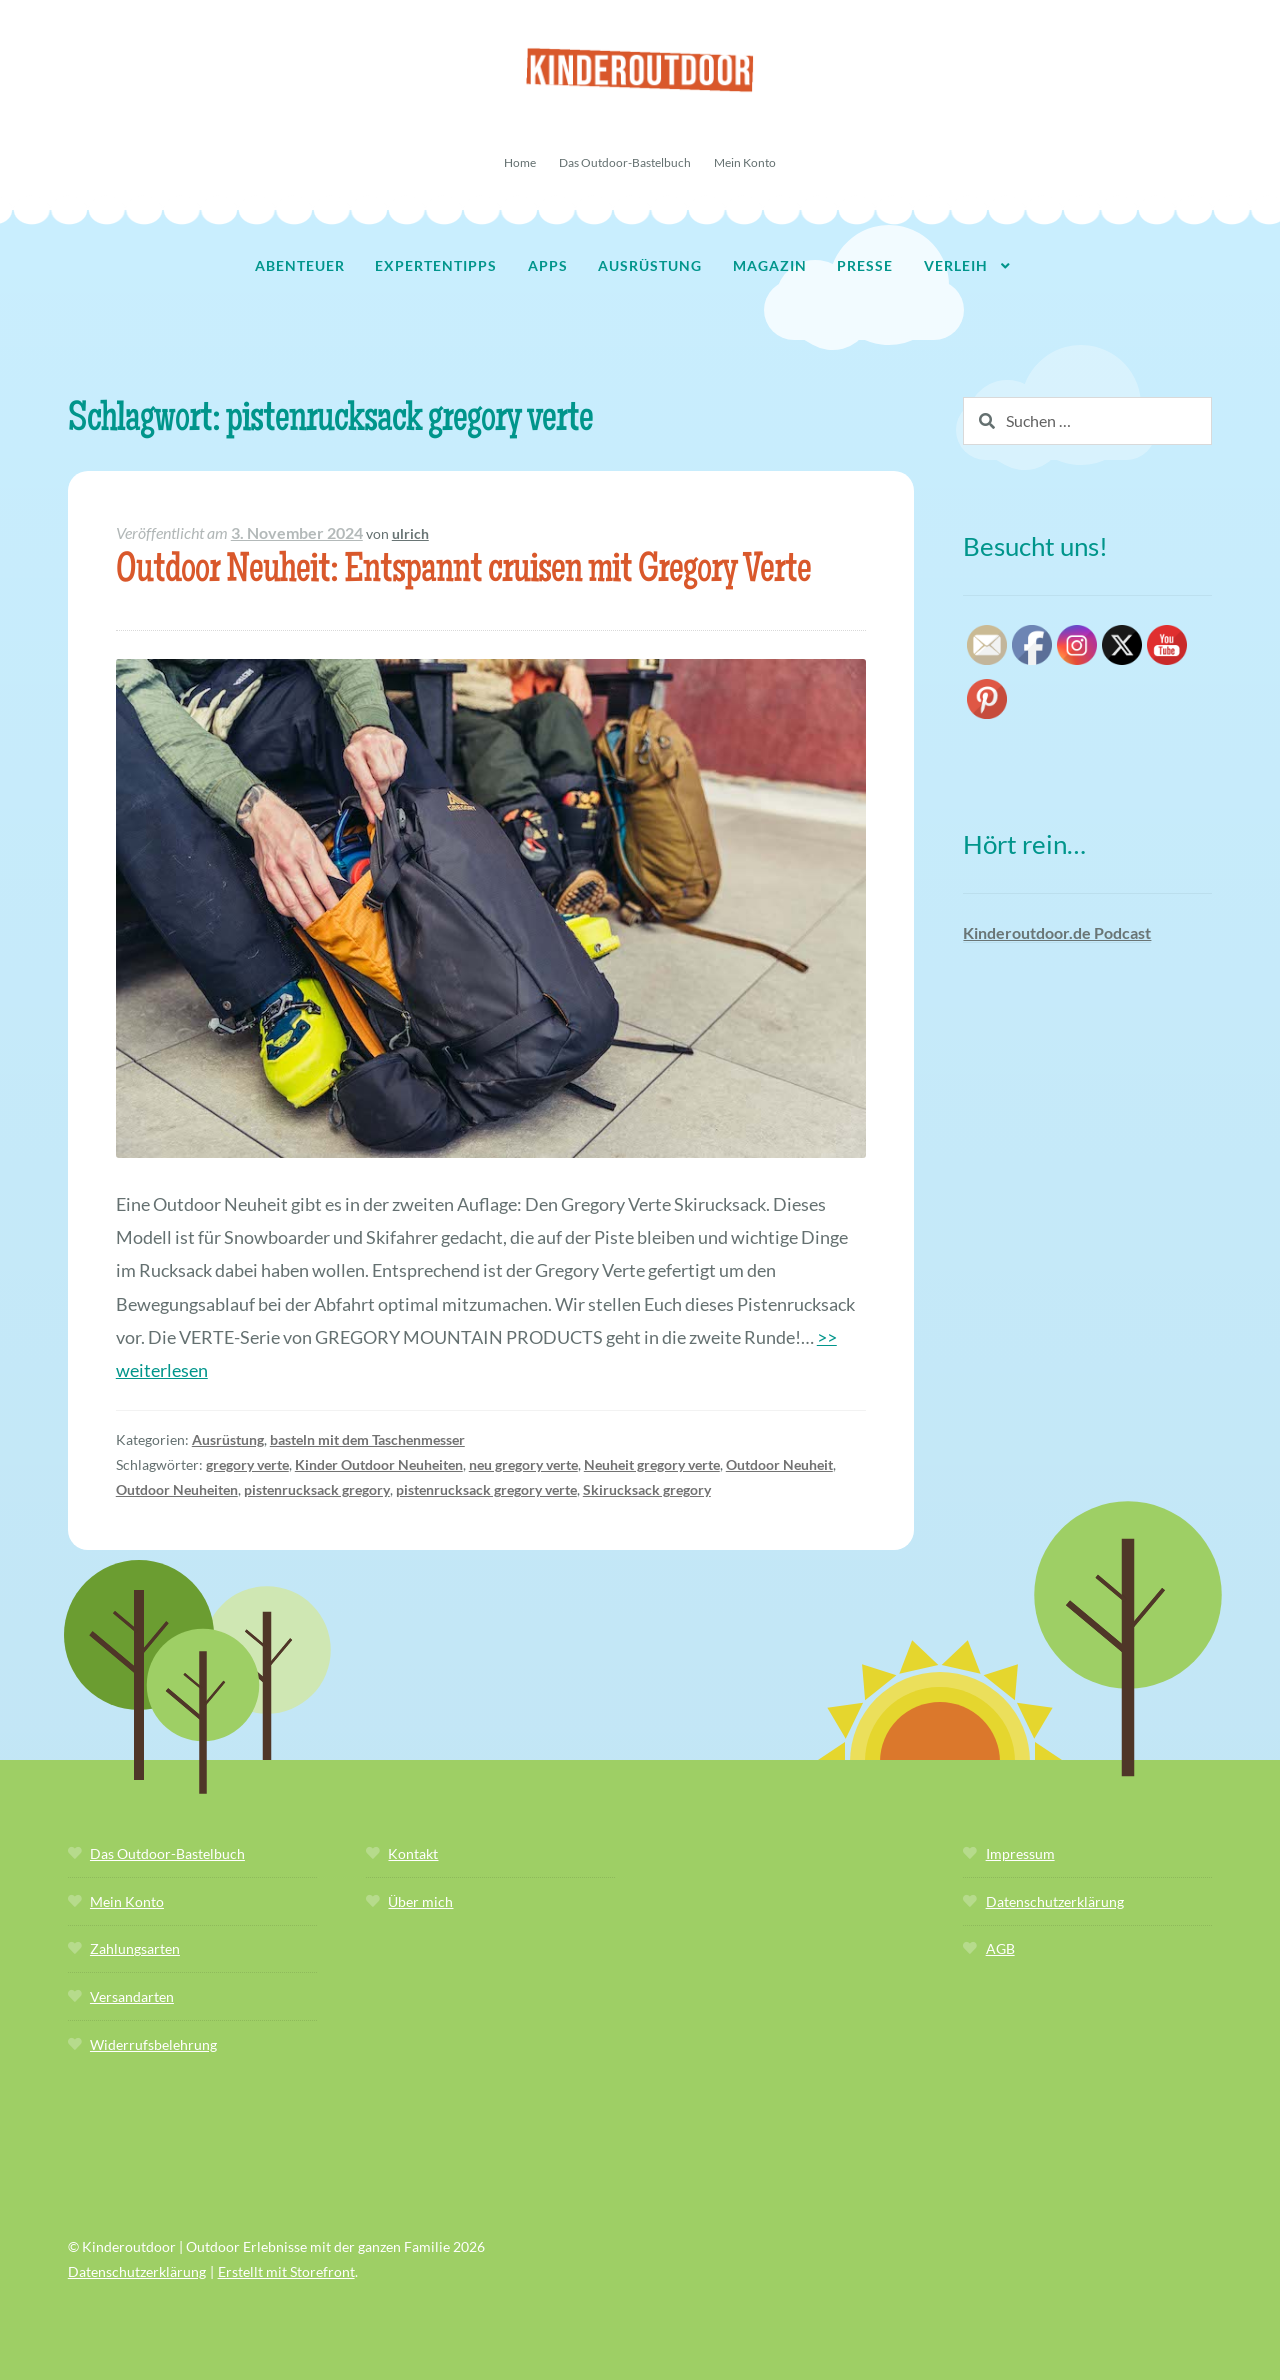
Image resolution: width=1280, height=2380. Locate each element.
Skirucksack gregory (647, 1489)
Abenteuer (300, 265)
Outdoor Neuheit (779, 1464)
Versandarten (132, 1996)
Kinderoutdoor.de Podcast (1057, 932)
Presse (865, 265)
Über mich (420, 1901)
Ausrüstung (650, 265)
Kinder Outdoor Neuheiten (379, 1464)
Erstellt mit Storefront (286, 2271)
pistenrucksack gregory (317, 1489)
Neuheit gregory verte (652, 1464)
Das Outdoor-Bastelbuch (625, 162)
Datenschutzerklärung (1055, 1901)
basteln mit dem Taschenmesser (367, 1439)
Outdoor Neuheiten (177, 1489)
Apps (548, 265)
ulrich (410, 533)
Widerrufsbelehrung (153, 2044)
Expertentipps (436, 265)
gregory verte (247, 1464)
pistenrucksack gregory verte (486, 1489)
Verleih (956, 265)
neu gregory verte (523, 1464)
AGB (1000, 1948)
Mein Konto (745, 162)
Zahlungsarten (135, 1948)
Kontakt (413, 1853)
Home (520, 162)
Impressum (1020, 1853)
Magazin (770, 265)
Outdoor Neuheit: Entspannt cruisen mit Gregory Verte (463, 572)
